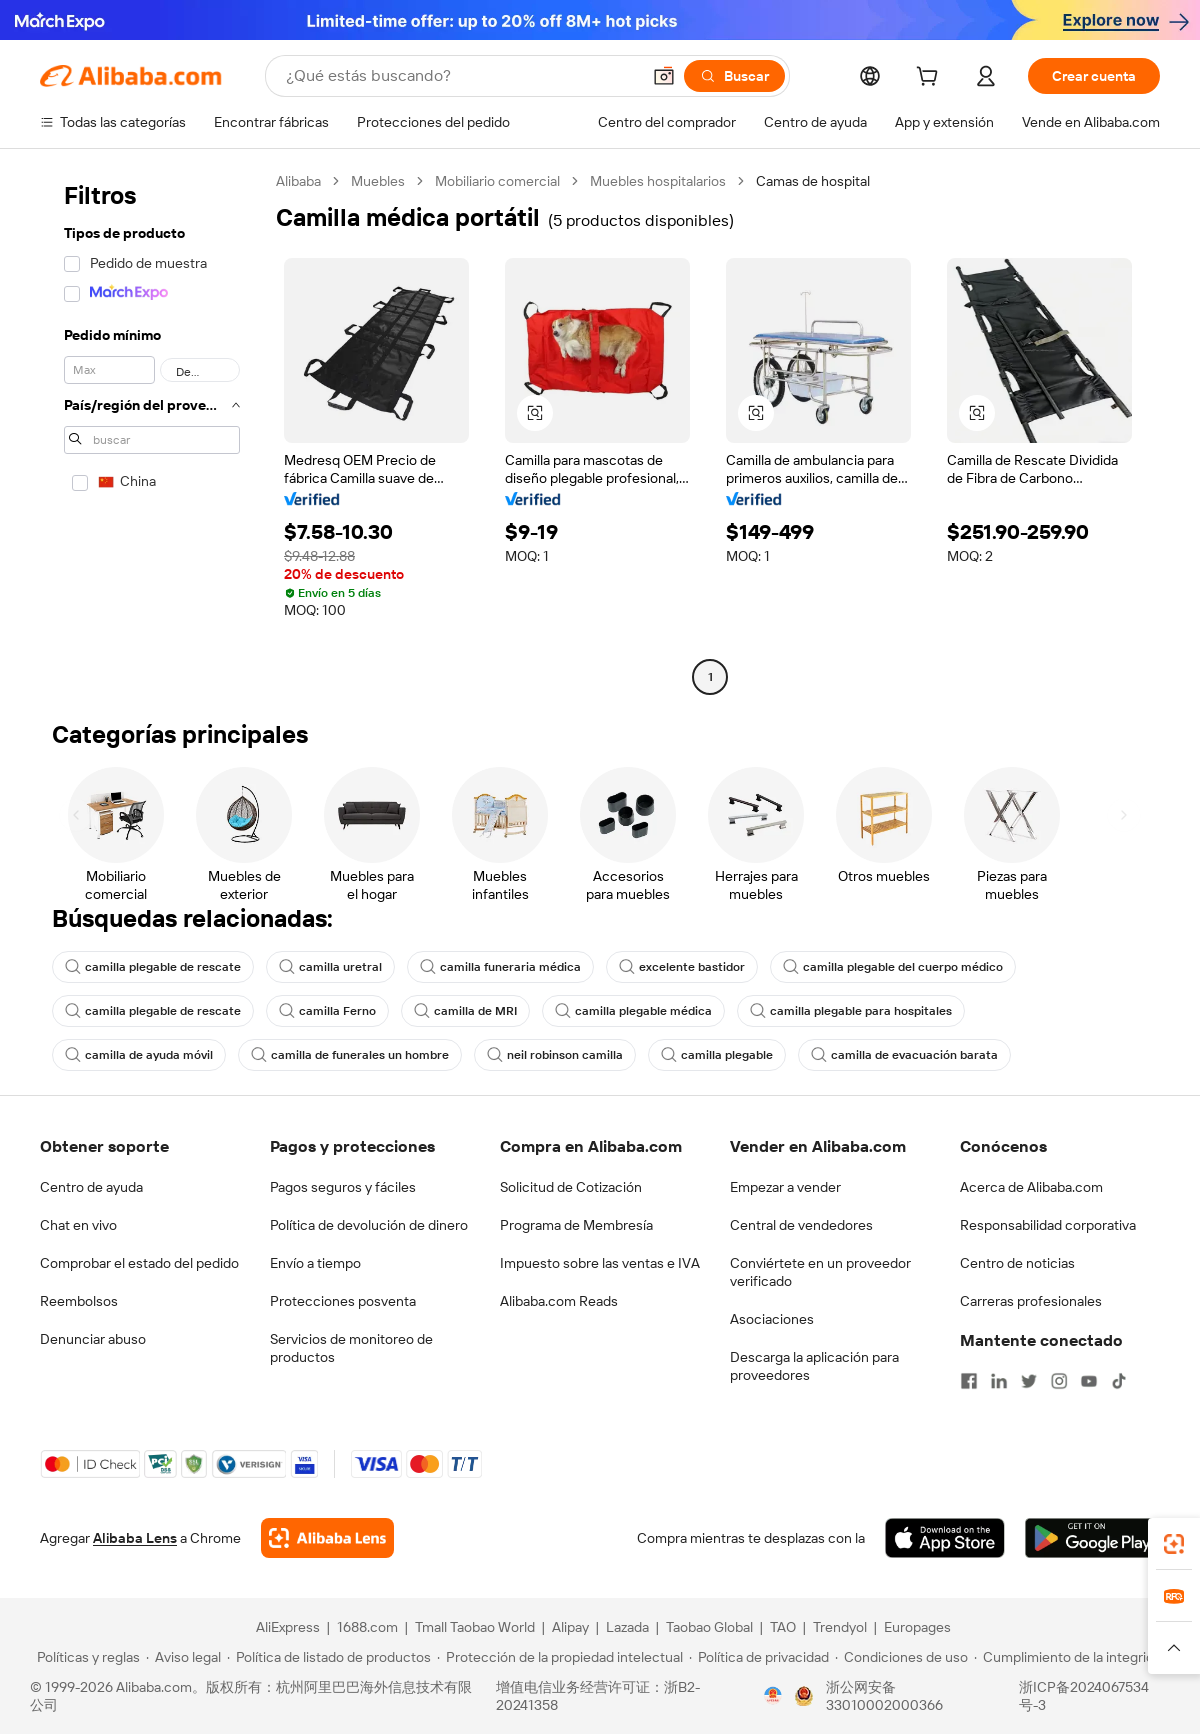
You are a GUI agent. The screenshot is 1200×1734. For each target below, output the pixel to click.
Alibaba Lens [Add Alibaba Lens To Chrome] (135, 1538)
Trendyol (840, 1627)
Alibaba (298, 181)
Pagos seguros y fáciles (343, 1187)
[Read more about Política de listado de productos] (329, 1657)
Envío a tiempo (315, 1263)
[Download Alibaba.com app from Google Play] (1092, 1538)
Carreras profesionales (1031, 1301)
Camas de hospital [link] (813, 181)
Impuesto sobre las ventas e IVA (600, 1263)
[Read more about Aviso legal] (183, 1657)
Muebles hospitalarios (658, 181)
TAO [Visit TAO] (783, 1627)
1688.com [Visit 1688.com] (367, 1627)
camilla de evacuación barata (904, 1055)
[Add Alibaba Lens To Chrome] (327, 1538)
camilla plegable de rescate (153, 967)
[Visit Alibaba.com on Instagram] (1059, 1381)
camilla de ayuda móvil (139, 1055)
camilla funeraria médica (500, 967)
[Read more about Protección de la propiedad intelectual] (560, 1657)
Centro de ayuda (91, 1187)
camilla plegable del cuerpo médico (893, 967)
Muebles (378, 181)
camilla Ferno (327, 1011)
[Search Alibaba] (461, 76)
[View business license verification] (773, 1696)
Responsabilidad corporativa (1048, 1225)
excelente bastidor (682, 967)
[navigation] (152, 431)
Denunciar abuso (93, 1339)
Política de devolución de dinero (369, 1225)
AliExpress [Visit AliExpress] (288, 1627)
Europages (917, 1627)
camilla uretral (330, 967)
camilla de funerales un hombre (350, 1055)
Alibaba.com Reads (559, 1301)
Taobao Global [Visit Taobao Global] (709, 1627)
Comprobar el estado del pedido (139, 1263)
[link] (1174, 1544)
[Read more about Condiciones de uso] (901, 1657)
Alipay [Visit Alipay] (570, 1627)
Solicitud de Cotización (571, 1187)
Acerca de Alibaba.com (1031, 1187)
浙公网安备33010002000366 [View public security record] (884, 1696)
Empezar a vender (785, 1187)
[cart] (931, 79)
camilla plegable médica (633, 1011)
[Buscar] (734, 76)
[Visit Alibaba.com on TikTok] (1119, 1381)
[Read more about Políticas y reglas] (85, 1657)
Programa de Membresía (576, 1225)
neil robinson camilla (555, 1055)
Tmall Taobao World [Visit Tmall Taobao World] (475, 1627)
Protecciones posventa (343, 1301)
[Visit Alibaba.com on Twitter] (1029, 1381)
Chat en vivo (78, 1225)
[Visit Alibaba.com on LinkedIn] (999, 1381)
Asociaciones (772, 1319)
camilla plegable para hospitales (851, 1011)
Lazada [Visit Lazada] (627, 1627)
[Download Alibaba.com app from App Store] (945, 1538)
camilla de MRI (465, 1011)
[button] (664, 76)
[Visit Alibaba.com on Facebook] (969, 1381)
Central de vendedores (801, 1225)
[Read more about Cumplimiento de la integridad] (1071, 1657)
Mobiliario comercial (497, 181)
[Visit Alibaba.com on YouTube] (1089, 1381)
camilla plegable (717, 1055)
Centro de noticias (1017, 1263)
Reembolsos (79, 1301)
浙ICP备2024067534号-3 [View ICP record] (1084, 1696)
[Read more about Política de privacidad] (759, 1657)
